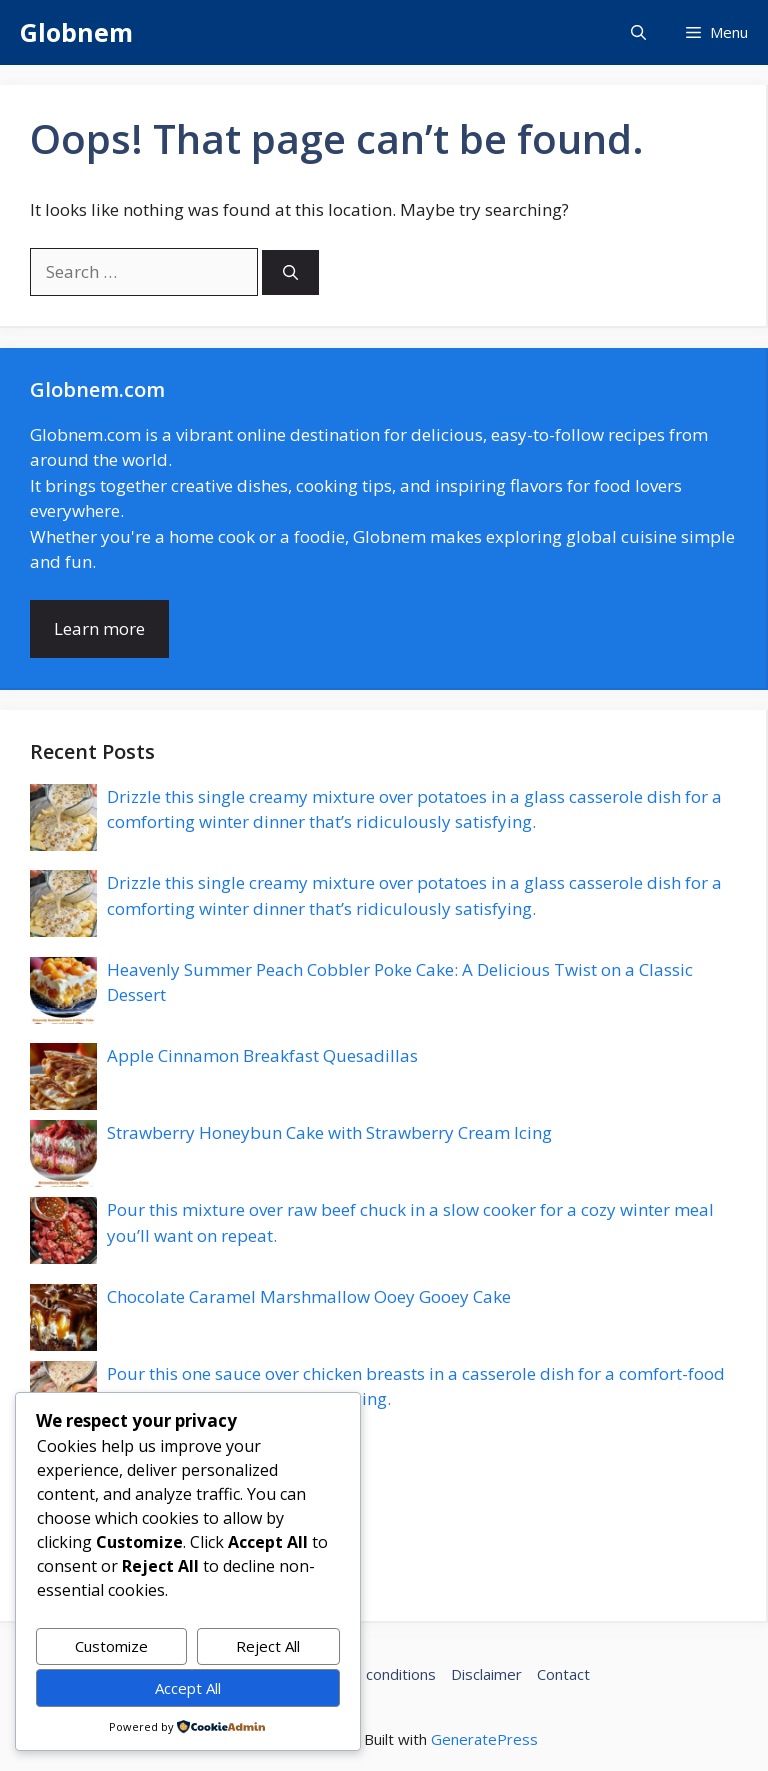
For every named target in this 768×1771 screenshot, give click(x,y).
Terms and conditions (361, 1674)
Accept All (188, 1688)
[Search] (290, 272)
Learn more (99, 628)
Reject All (268, 1646)
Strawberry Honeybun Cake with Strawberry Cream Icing (329, 1132)
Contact (563, 1674)
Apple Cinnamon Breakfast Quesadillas (262, 1055)
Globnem (76, 32)
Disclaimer (486, 1674)
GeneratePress (484, 1739)
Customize (111, 1646)
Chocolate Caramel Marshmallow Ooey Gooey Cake (309, 1296)
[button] (638, 32)
